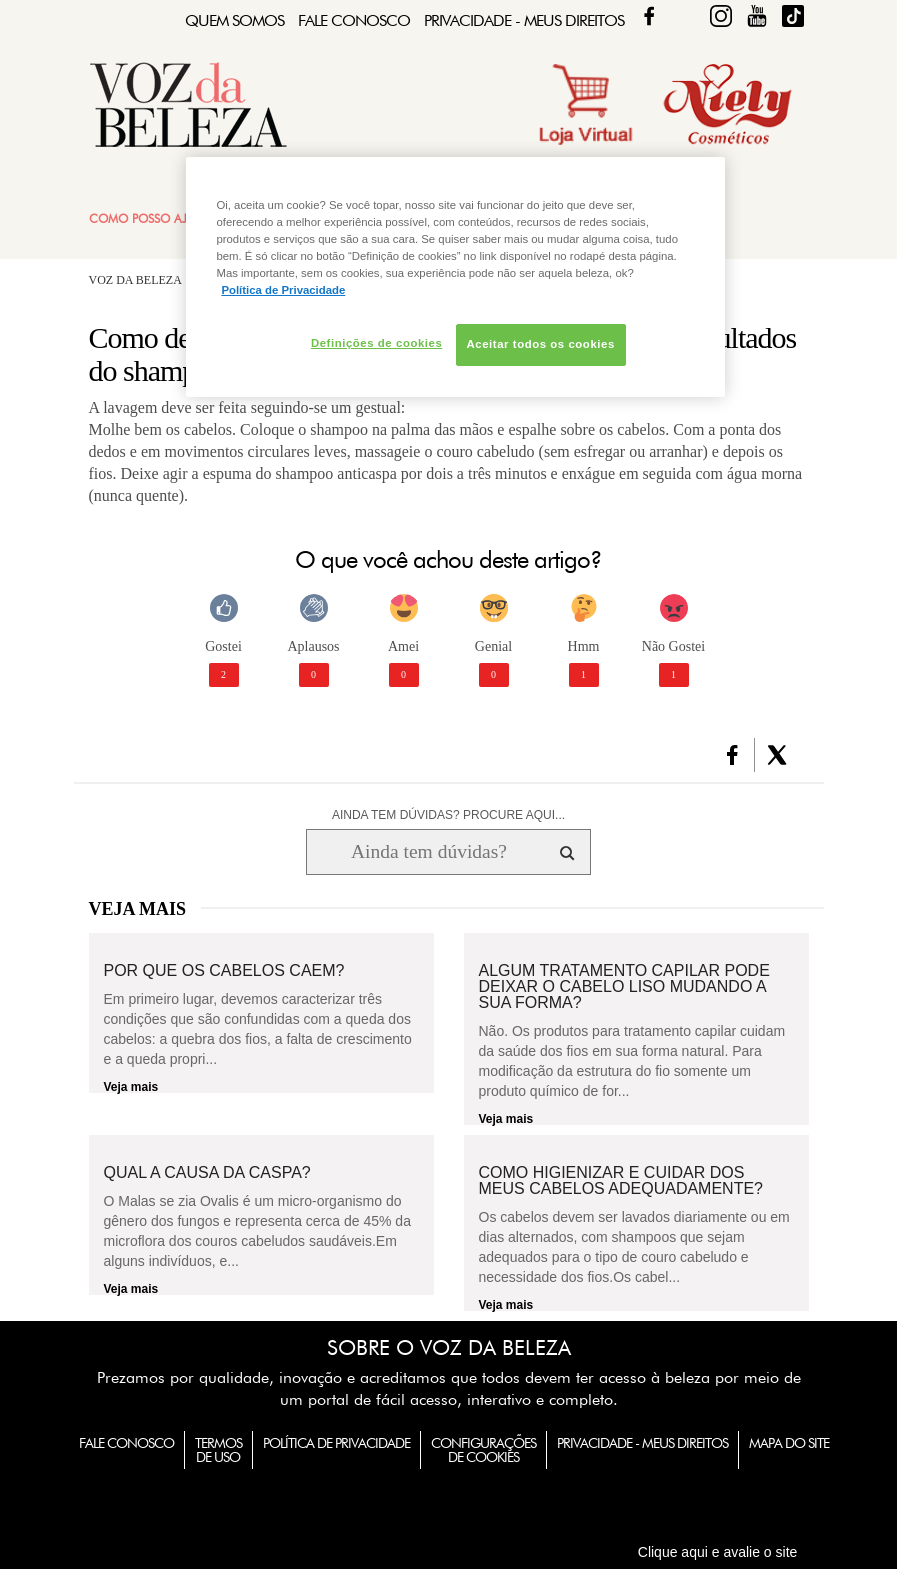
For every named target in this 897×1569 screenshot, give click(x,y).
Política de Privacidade (336, 1443)
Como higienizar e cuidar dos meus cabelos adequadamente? (621, 1181)
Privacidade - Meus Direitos (524, 20)
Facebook (649, 16)
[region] (455, 277)
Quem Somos (234, 20)
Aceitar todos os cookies (541, 344)
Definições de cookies (376, 343)
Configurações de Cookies (483, 1450)
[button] (732, 755)
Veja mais (131, 1087)
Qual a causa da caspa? (207, 1173)
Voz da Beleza (135, 280)
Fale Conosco (354, 20)
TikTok (793, 16)
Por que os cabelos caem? (224, 971)
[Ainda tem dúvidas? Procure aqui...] (428, 852)
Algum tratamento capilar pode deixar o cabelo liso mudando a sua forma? (624, 987)
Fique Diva (721, 16)
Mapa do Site (789, 1443)
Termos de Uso (218, 1450)
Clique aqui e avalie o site (718, 1552)
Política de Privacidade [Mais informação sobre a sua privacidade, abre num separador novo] (283, 290)
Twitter (685, 16)
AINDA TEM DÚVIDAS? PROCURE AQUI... (448, 815)
